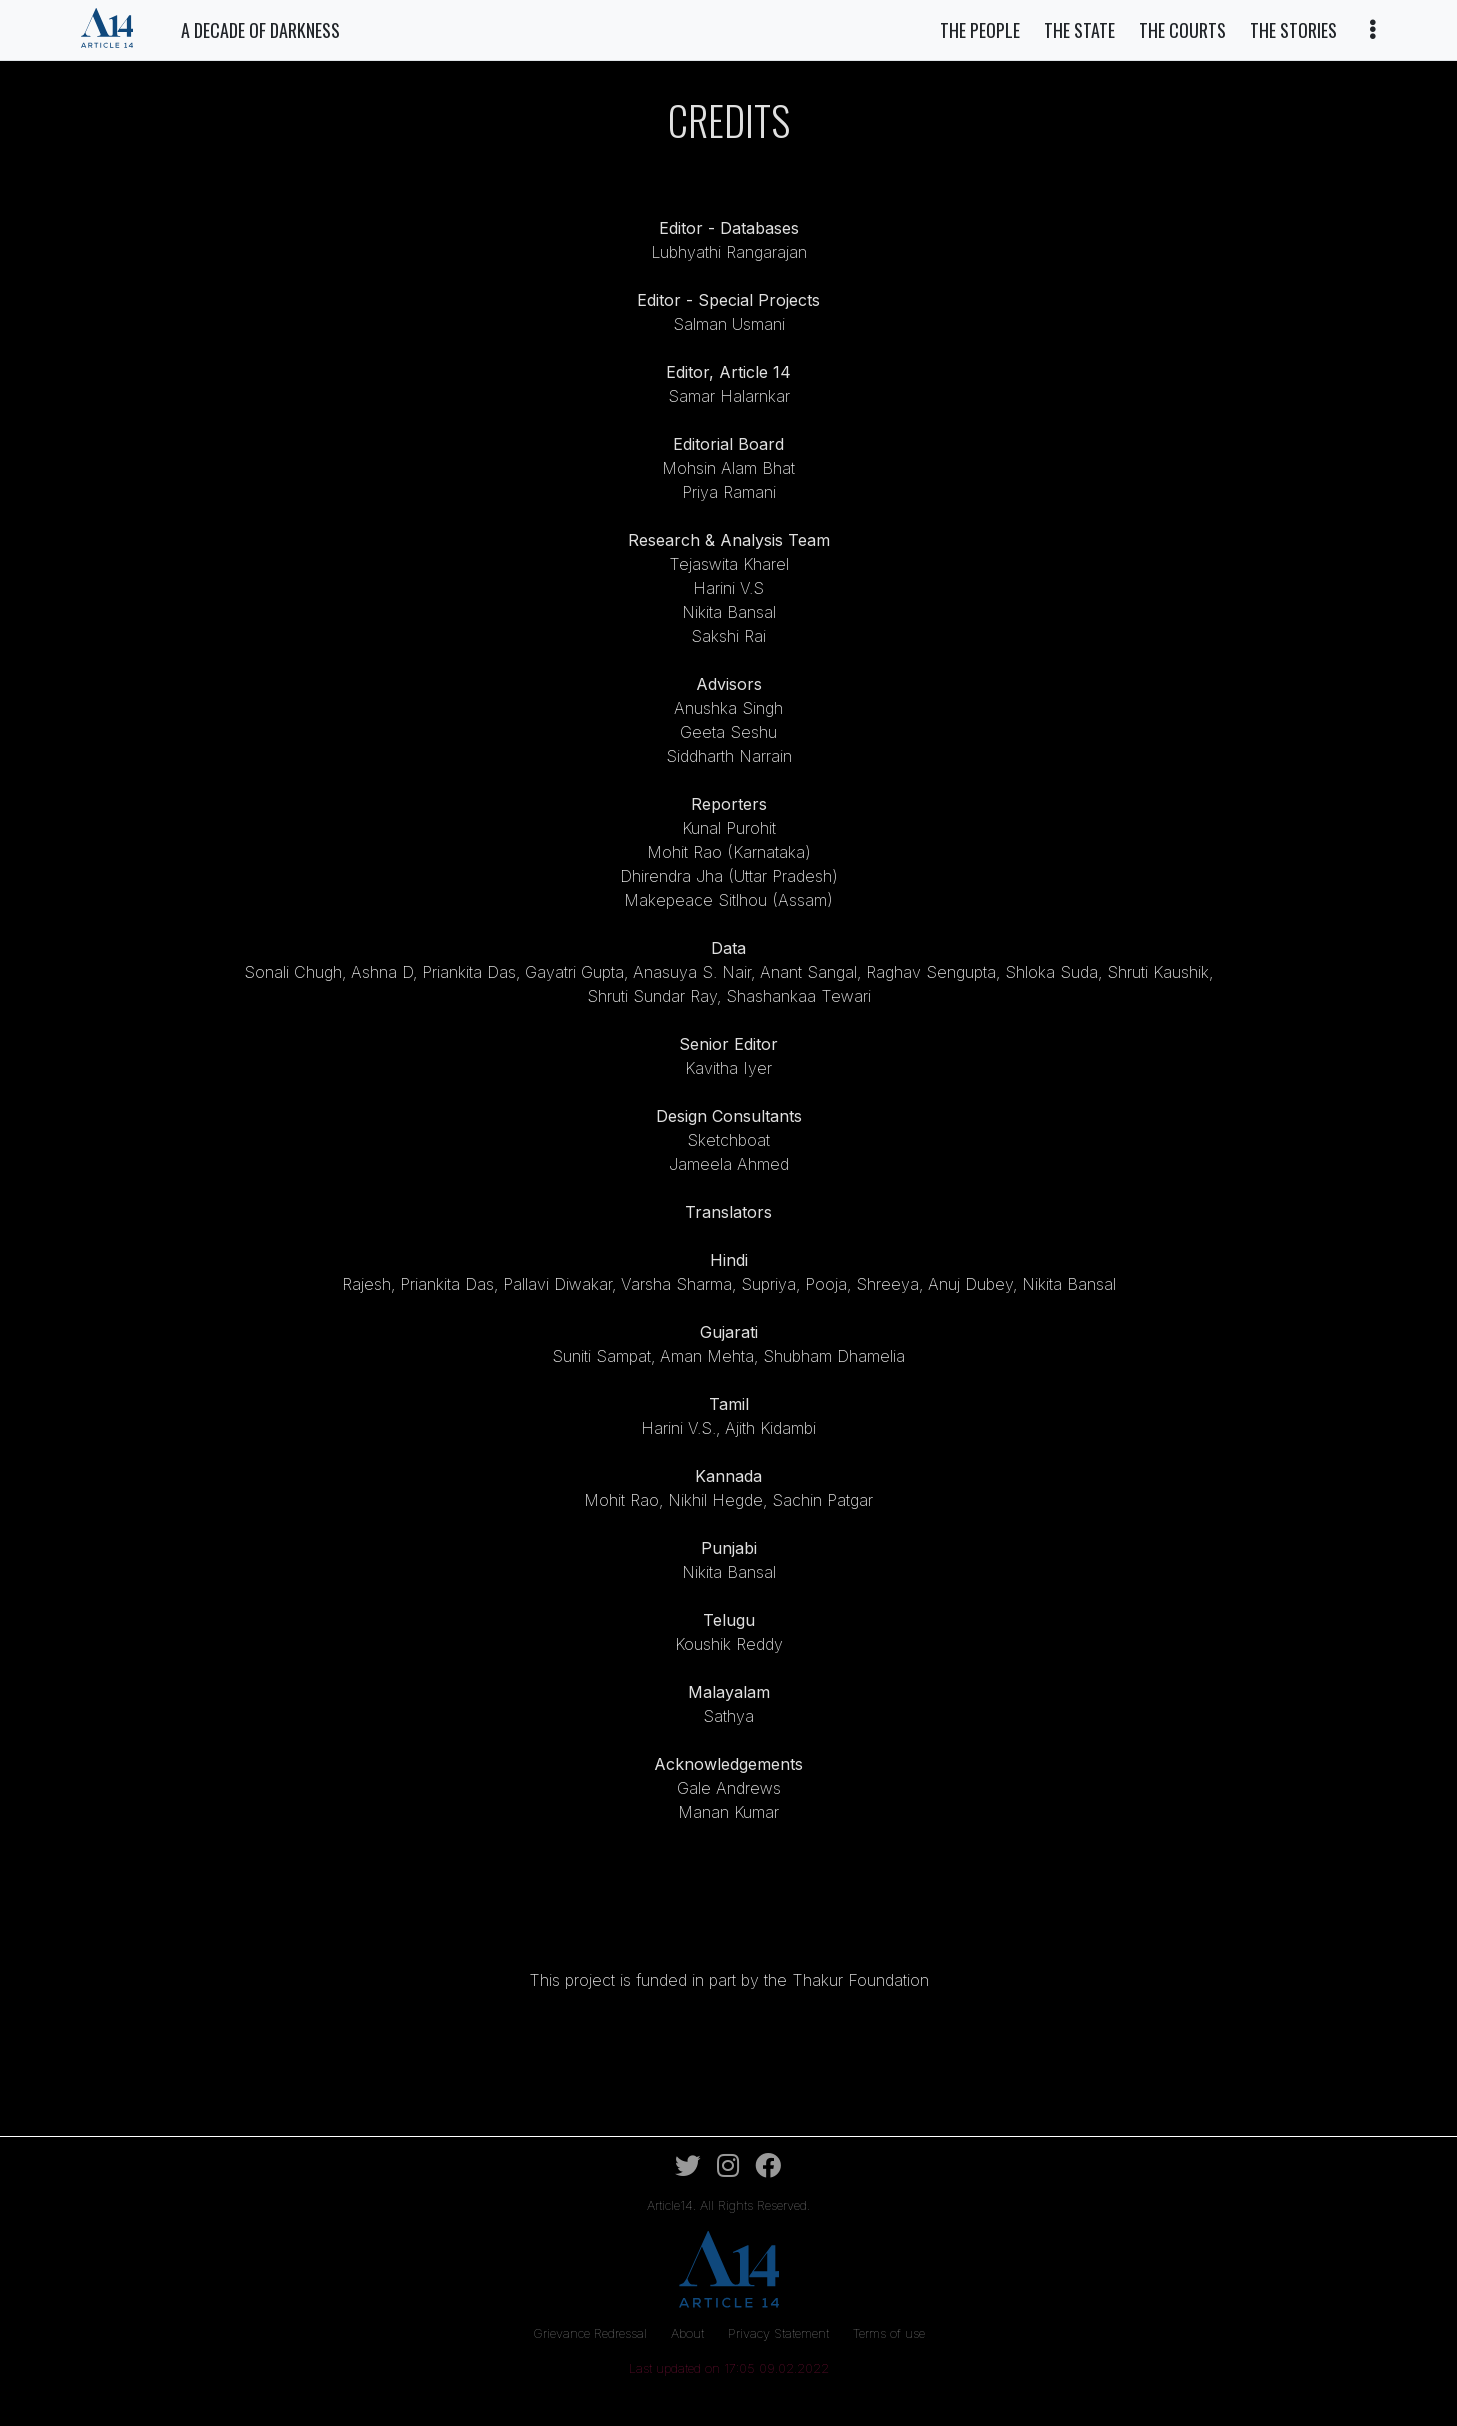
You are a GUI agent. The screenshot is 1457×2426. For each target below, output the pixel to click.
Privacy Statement (780, 2333)
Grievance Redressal (592, 2333)
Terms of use (889, 2333)
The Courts (1182, 30)
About (689, 2333)
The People (980, 30)
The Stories (1293, 30)
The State (1079, 30)
